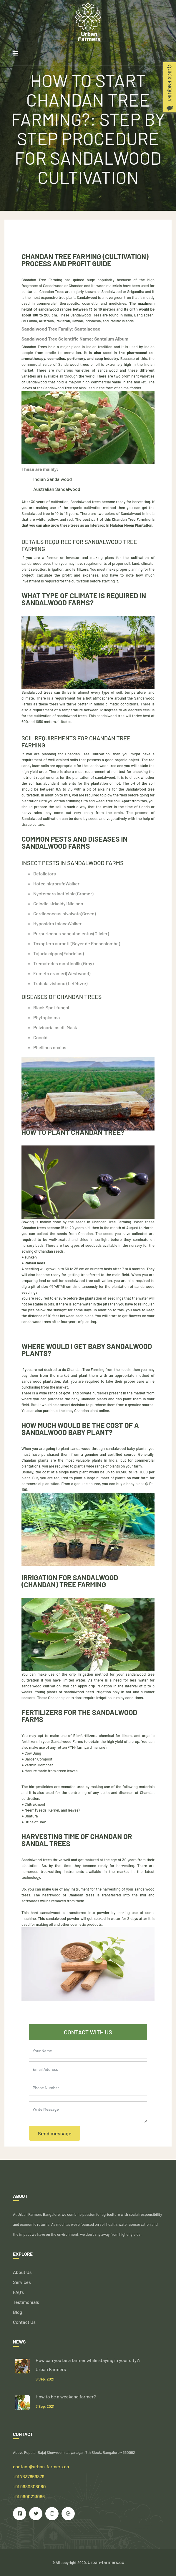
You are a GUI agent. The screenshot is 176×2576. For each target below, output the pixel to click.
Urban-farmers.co (106, 2562)
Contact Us (24, 2322)
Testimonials (26, 2302)
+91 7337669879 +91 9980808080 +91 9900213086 (29, 2486)
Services (22, 2282)
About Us (22, 2272)
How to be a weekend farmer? (66, 2396)
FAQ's (18, 2292)
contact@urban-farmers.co (41, 2466)
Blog (17, 2312)
